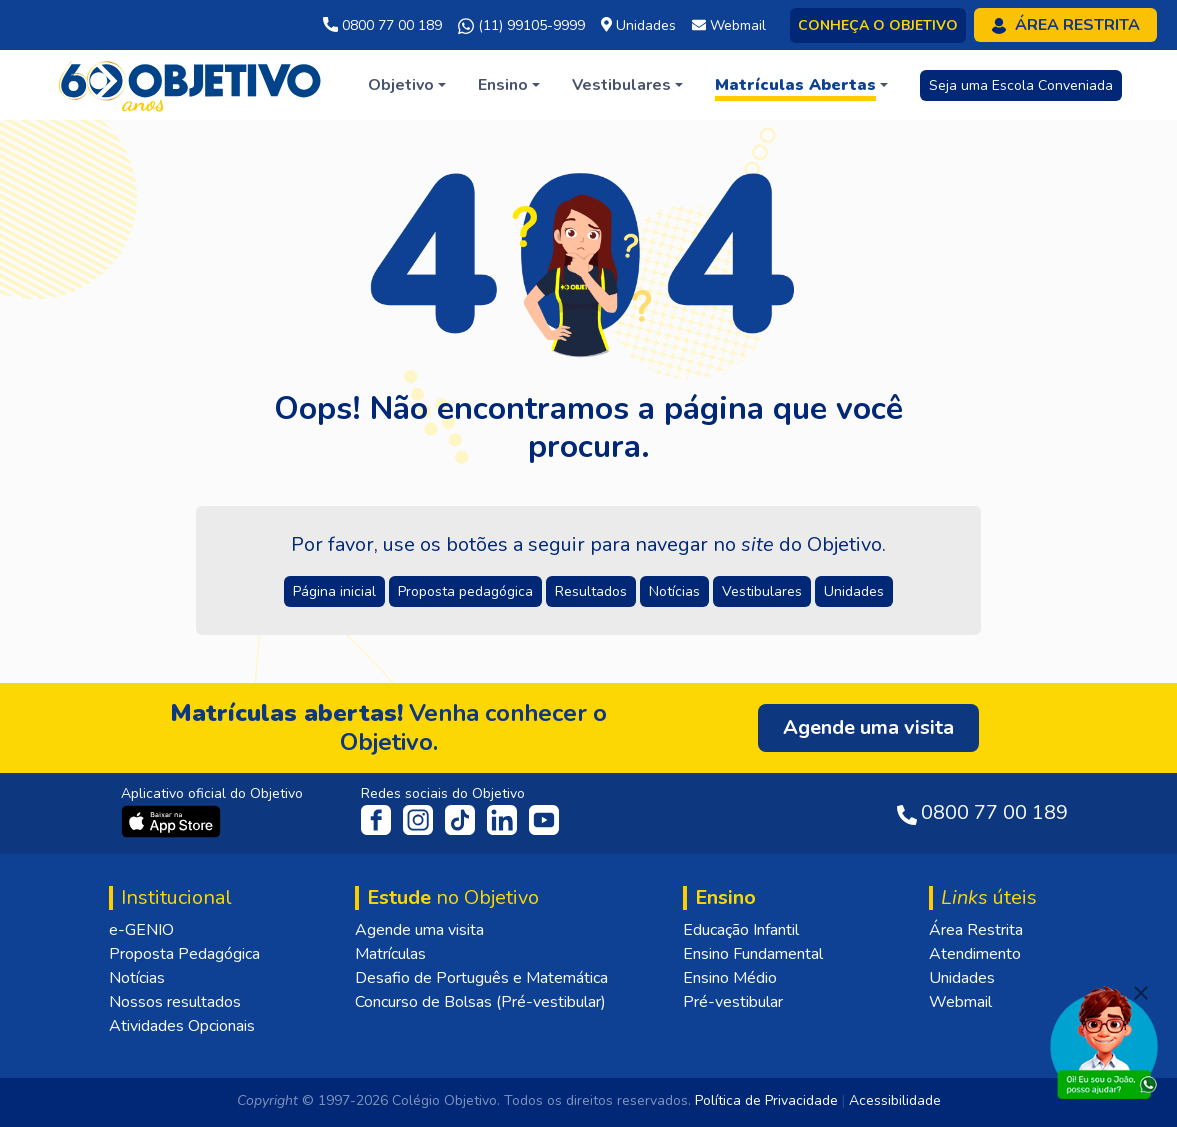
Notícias (137, 978)
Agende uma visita (419, 930)
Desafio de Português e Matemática (481, 978)
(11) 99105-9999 (521, 26)
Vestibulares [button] (762, 591)
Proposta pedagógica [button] (465, 591)
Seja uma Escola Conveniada (1021, 85)
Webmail (960, 1002)
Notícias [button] (674, 591)
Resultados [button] (591, 591)
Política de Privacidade (766, 1100)
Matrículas (390, 954)
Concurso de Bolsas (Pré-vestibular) (480, 1002)
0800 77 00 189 (382, 25)
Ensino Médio (730, 978)
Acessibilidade (895, 1100)
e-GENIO (141, 930)
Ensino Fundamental (753, 954)
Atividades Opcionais (182, 1026)
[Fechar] (1141, 993)
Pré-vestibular (733, 1002)
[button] (407, 85)
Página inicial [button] (334, 591)
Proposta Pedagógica (184, 954)
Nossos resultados (175, 1002)
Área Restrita (976, 930)
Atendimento (975, 954)
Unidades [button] (854, 591)
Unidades (962, 978)
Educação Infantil (741, 930)
